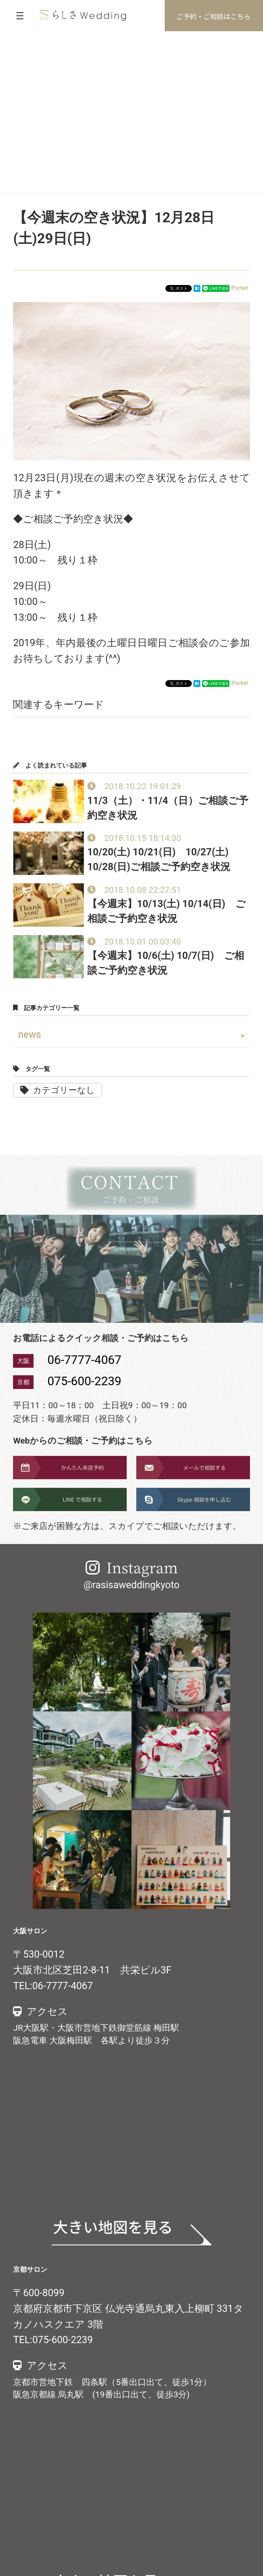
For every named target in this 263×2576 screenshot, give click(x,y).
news (29, 1034)
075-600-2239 (84, 1381)
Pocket (239, 288)
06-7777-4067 (84, 1360)
